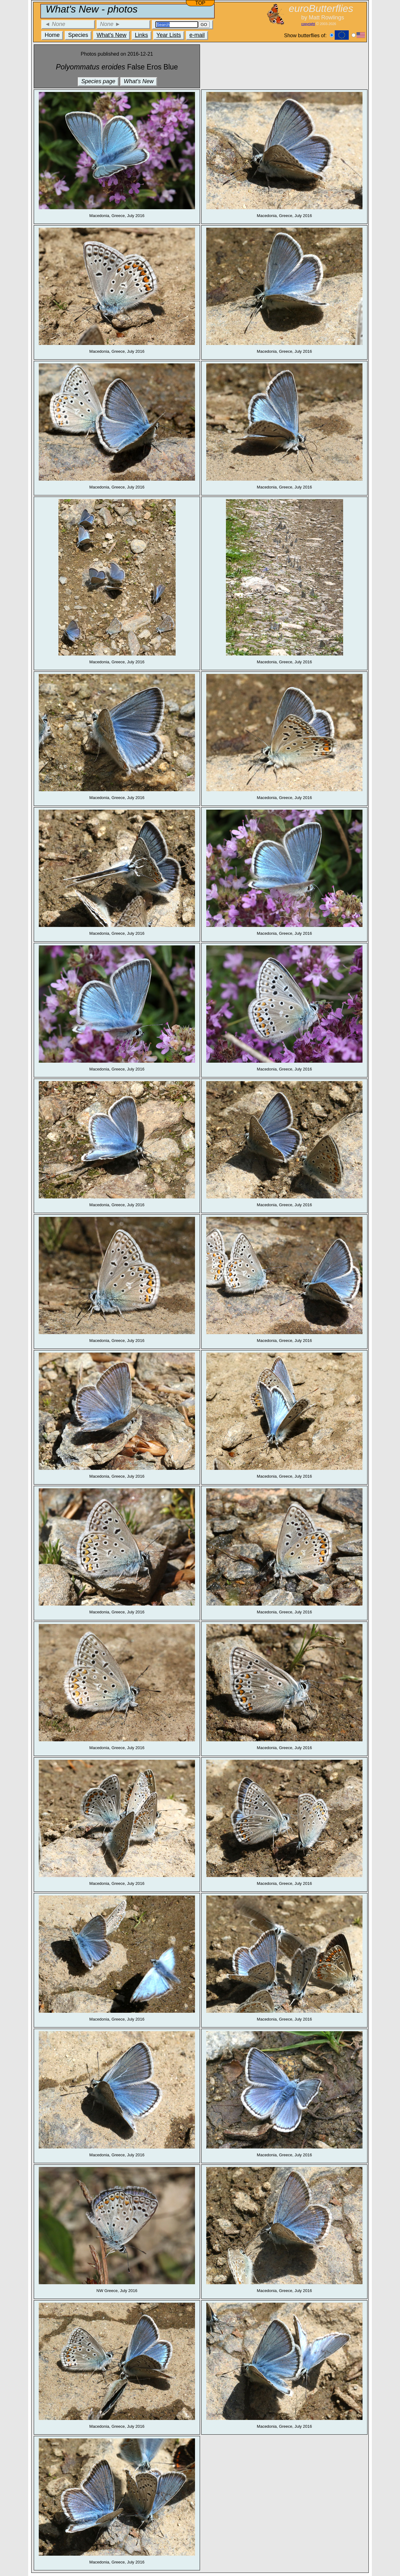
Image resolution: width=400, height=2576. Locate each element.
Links (141, 35)
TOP (200, 3)
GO (204, 24)
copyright (308, 24)
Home (52, 35)
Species (78, 35)
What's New (111, 35)
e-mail (197, 35)
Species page (98, 81)
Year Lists (169, 35)
